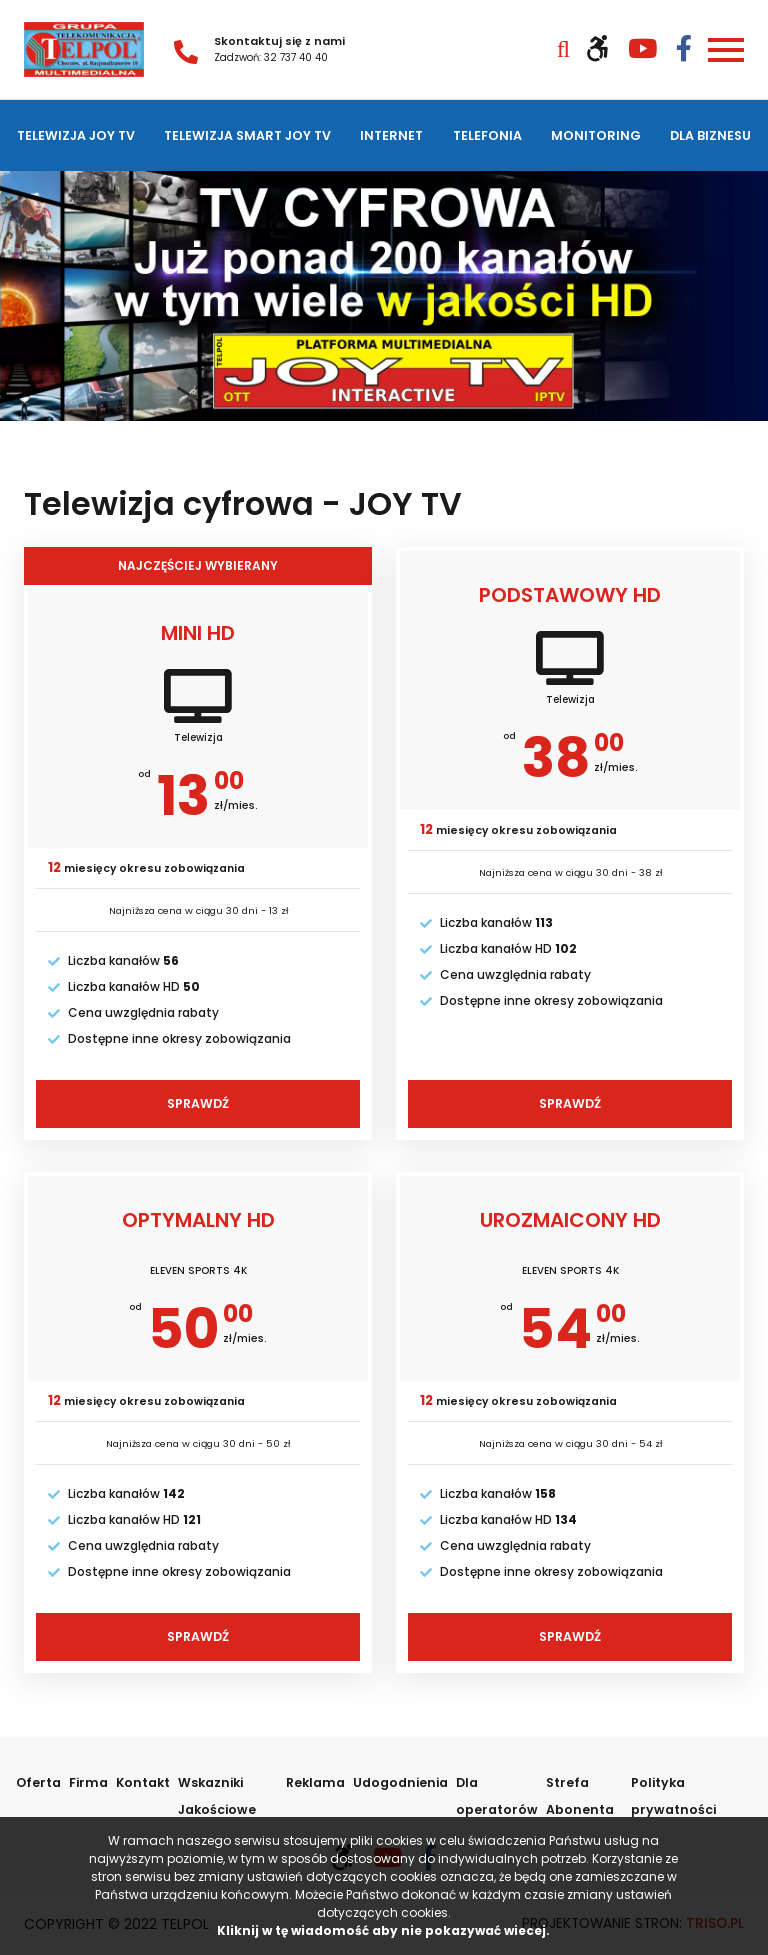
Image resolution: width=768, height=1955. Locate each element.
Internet (396, 133)
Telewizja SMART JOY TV (250, 133)
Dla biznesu (711, 133)
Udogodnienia (397, 1778)
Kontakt (138, 1778)
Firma (86, 1778)
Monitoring (597, 133)
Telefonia (490, 133)
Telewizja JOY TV (76, 133)
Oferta (38, 1778)
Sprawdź (198, 1100)
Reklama (315, 1778)
